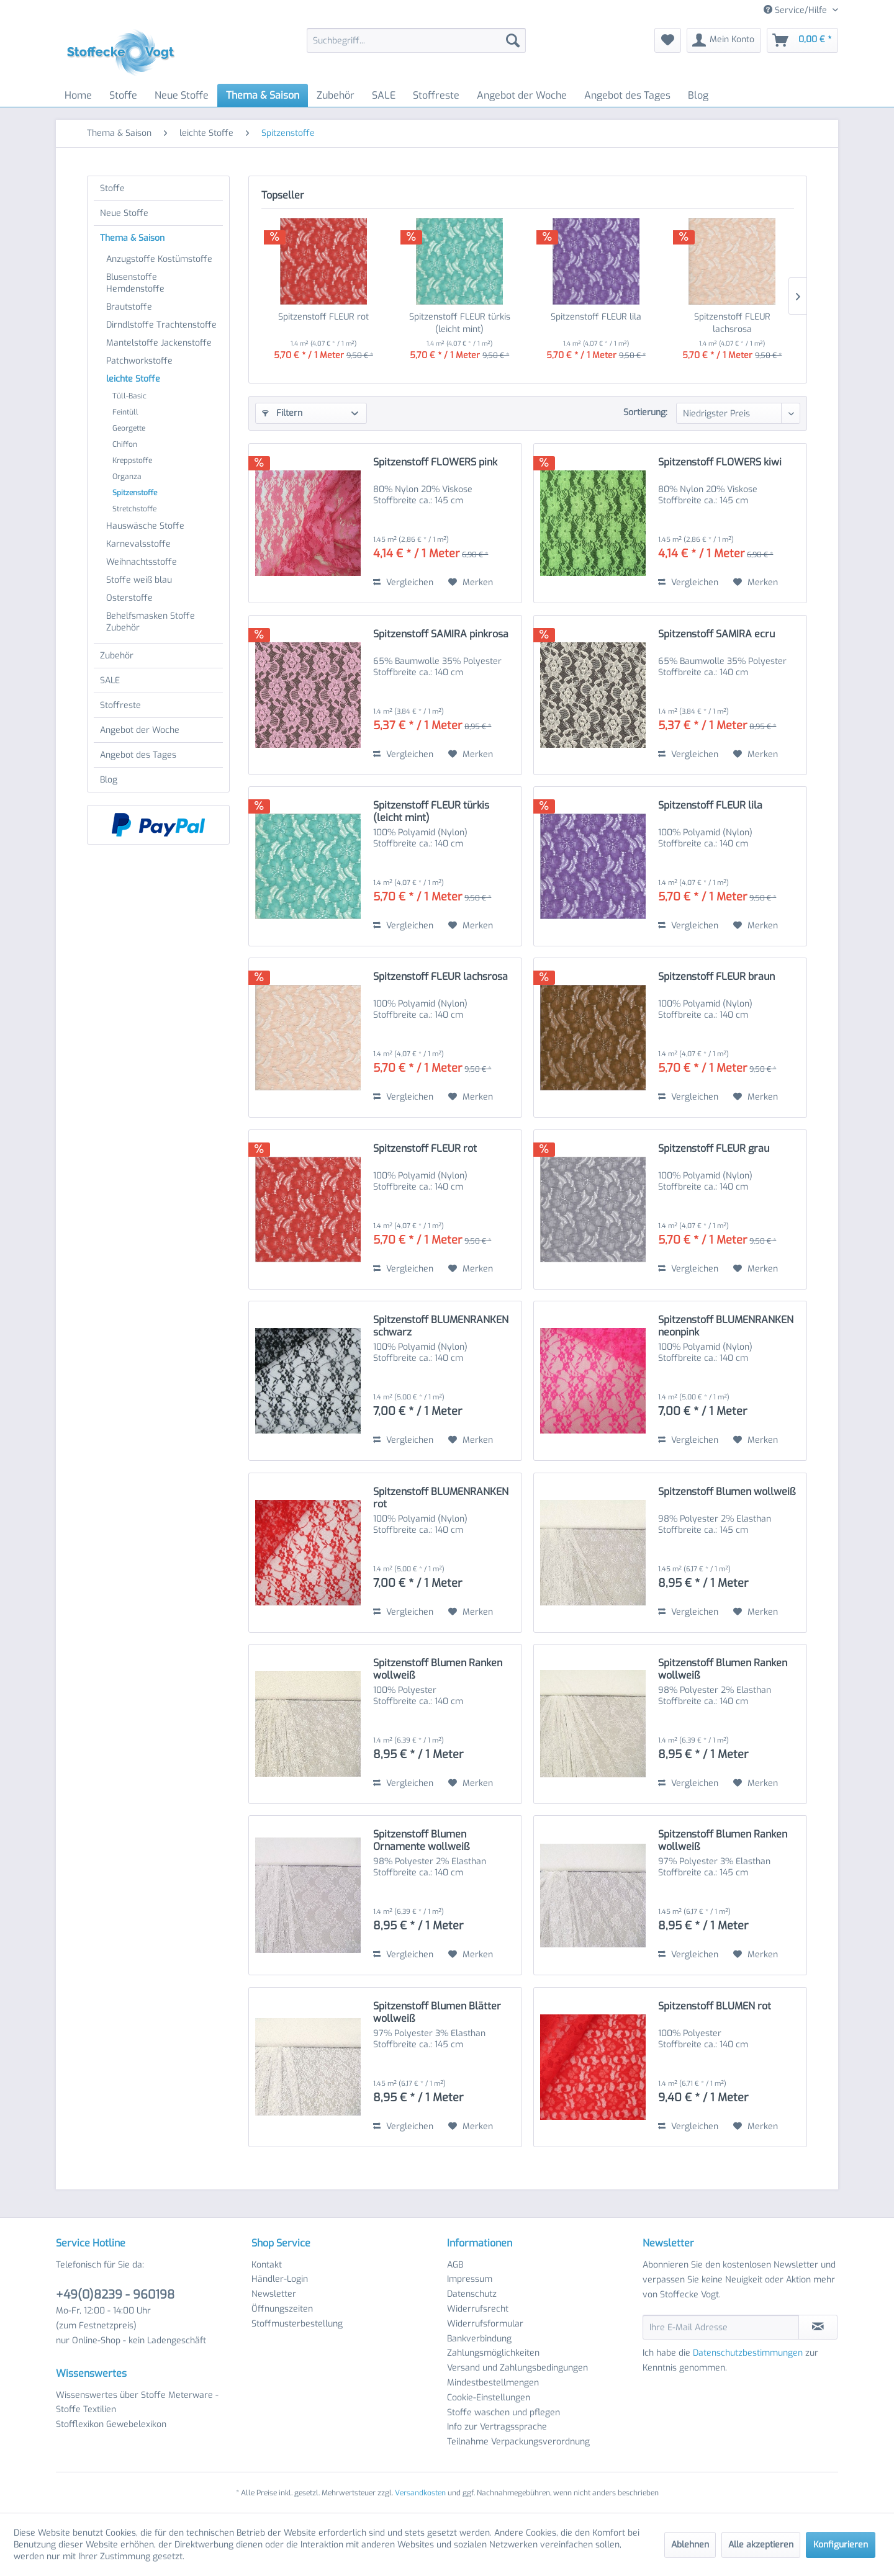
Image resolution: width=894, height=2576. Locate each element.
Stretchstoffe (134, 509)
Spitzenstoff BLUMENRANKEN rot (440, 1498)
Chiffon (124, 444)
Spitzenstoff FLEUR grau (713, 1148)
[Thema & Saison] (262, 95)
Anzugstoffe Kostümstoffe (159, 259)
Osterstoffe (129, 598)
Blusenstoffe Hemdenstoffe (135, 283)
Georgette (128, 428)
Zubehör (116, 656)
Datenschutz (472, 2294)
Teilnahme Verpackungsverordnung (518, 2442)
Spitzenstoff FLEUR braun (716, 977)
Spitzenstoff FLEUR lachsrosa (732, 323)
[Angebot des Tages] (627, 95)
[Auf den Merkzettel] (470, 582)
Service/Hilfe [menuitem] (796, 10)
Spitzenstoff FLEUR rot (323, 317)
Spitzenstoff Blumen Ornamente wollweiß (421, 1840)
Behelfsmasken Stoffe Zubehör (150, 622)
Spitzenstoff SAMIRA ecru (716, 634)
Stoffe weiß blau (139, 580)
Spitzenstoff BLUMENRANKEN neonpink (725, 1326)
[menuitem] (416, 40)
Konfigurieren (840, 2545)
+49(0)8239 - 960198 (115, 2294)
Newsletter (273, 2294)
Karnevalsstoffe (138, 544)
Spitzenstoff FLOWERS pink (435, 462)
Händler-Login (279, 2279)
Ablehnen (690, 2545)
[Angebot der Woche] (522, 95)
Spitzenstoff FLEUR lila (596, 317)
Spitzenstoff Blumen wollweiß (726, 1492)
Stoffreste (120, 705)
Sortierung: (645, 412)
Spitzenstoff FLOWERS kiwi (720, 462)
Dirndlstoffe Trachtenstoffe (161, 325)
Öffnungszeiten (282, 2309)
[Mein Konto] (724, 40)
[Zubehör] (335, 95)
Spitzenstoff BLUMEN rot (714, 2006)
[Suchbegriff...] (416, 40)
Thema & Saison (132, 238)
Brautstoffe (129, 307)
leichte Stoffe (133, 379)
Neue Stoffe (124, 213)
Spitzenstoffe (134, 493)
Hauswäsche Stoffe (145, 526)
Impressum (469, 2279)
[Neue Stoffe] (181, 95)
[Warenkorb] (802, 40)
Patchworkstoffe (139, 361)
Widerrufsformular (485, 2324)
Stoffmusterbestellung (297, 2324)
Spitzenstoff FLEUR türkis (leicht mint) (459, 323)
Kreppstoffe (132, 460)
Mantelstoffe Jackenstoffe (159, 343)
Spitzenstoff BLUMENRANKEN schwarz (440, 1326)
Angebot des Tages (138, 755)
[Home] (78, 95)
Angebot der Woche (139, 730)
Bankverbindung (479, 2339)
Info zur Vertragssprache (497, 2427)
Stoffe (112, 188)
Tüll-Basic (129, 396)
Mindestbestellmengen (493, 2383)
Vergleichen (403, 582)
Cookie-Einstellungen (488, 2397)
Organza (127, 477)
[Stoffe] (123, 95)
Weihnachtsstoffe (141, 562)
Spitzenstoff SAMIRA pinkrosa (440, 634)
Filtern (282, 413)
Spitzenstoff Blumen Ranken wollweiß (437, 1669)
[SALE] (383, 95)
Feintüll (125, 412)
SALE (110, 680)
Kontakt (266, 2265)
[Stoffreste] (436, 95)
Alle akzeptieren (760, 2545)
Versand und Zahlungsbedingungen (517, 2368)
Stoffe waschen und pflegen (503, 2412)
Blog (108, 780)
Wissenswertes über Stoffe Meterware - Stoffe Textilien (137, 2402)
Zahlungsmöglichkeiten (493, 2353)
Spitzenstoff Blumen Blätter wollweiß (437, 2012)
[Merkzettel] (667, 40)
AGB (455, 2265)
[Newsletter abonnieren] (818, 2327)
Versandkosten (420, 2493)
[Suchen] (513, 40)
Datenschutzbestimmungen (748, 2353)
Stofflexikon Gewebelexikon (111, 2424)
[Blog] (698, 95)
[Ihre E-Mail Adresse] (721, 2327)
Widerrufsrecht (477, 2309)
